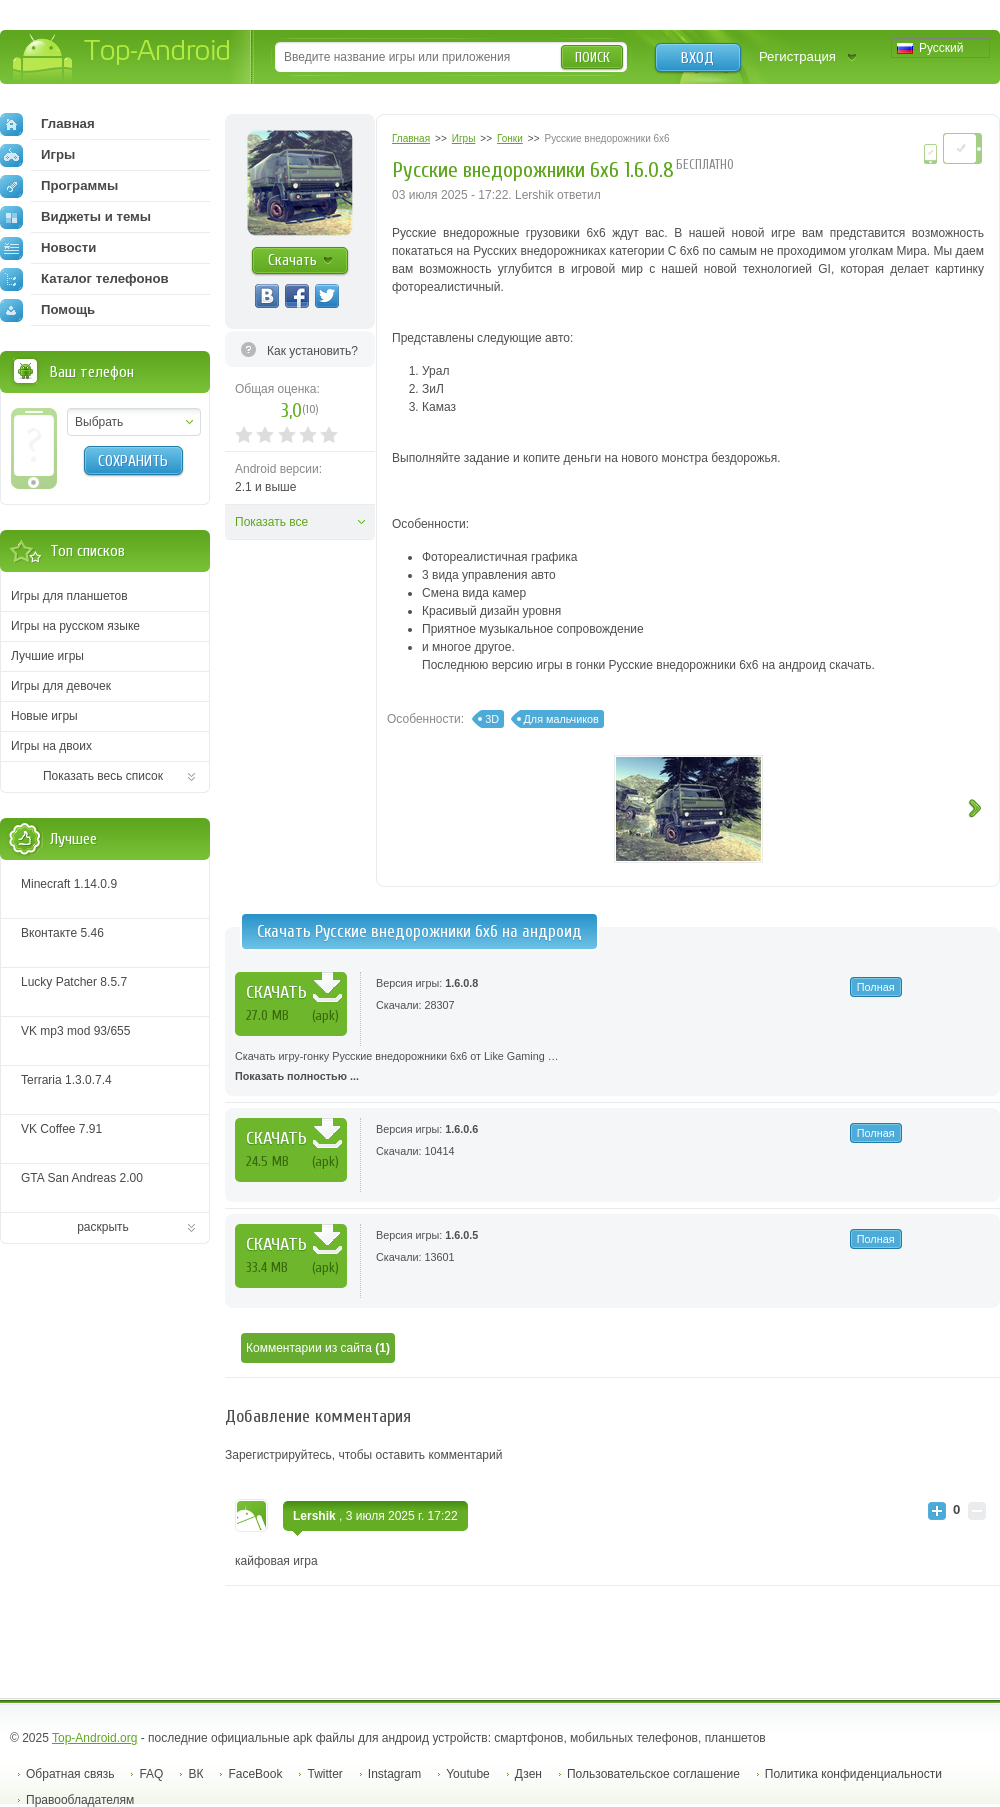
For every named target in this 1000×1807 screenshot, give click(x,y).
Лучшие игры (47, 656)
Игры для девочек (61, 686)
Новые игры (44, 716)
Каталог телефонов (84, 279)
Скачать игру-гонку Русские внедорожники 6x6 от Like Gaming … (612, 1068)
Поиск (592, 57)
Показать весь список (103, 776)
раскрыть (103, 1227)
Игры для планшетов (69, 596)
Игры (37, 155)
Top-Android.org (94, 1738)
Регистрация (797, 56)
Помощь (47, 310)
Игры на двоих (51, 746)
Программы (59, 186)
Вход (697, 58)
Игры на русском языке (75, 626)
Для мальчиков (561, 719)
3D (492, 719)
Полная (876, 987)
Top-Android (122, 58)
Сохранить (133, 461)
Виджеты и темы (75, 217)
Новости (48, 248)
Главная (47, 124)
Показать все (271, 522)
